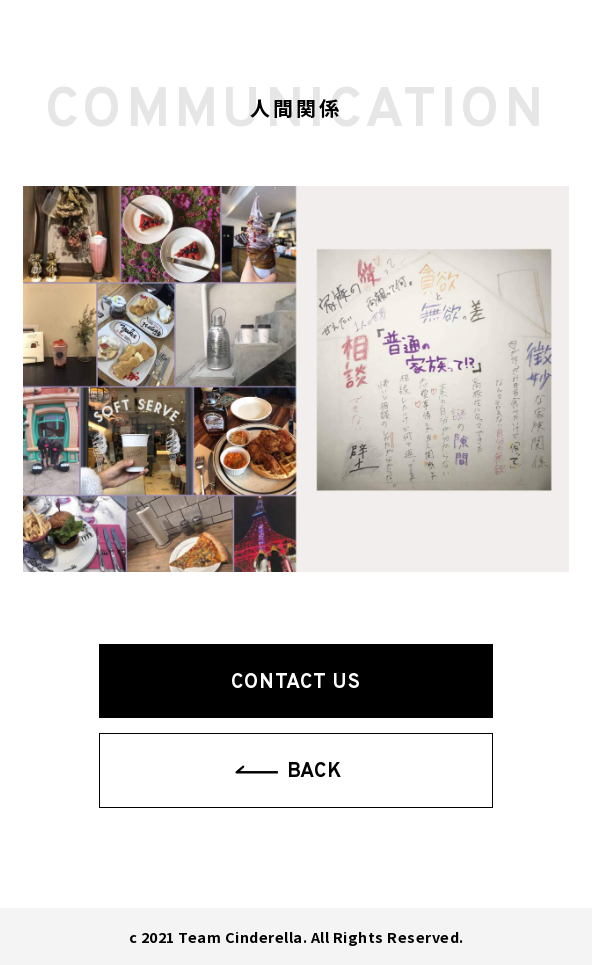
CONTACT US (295, 683)
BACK (314, 772)
